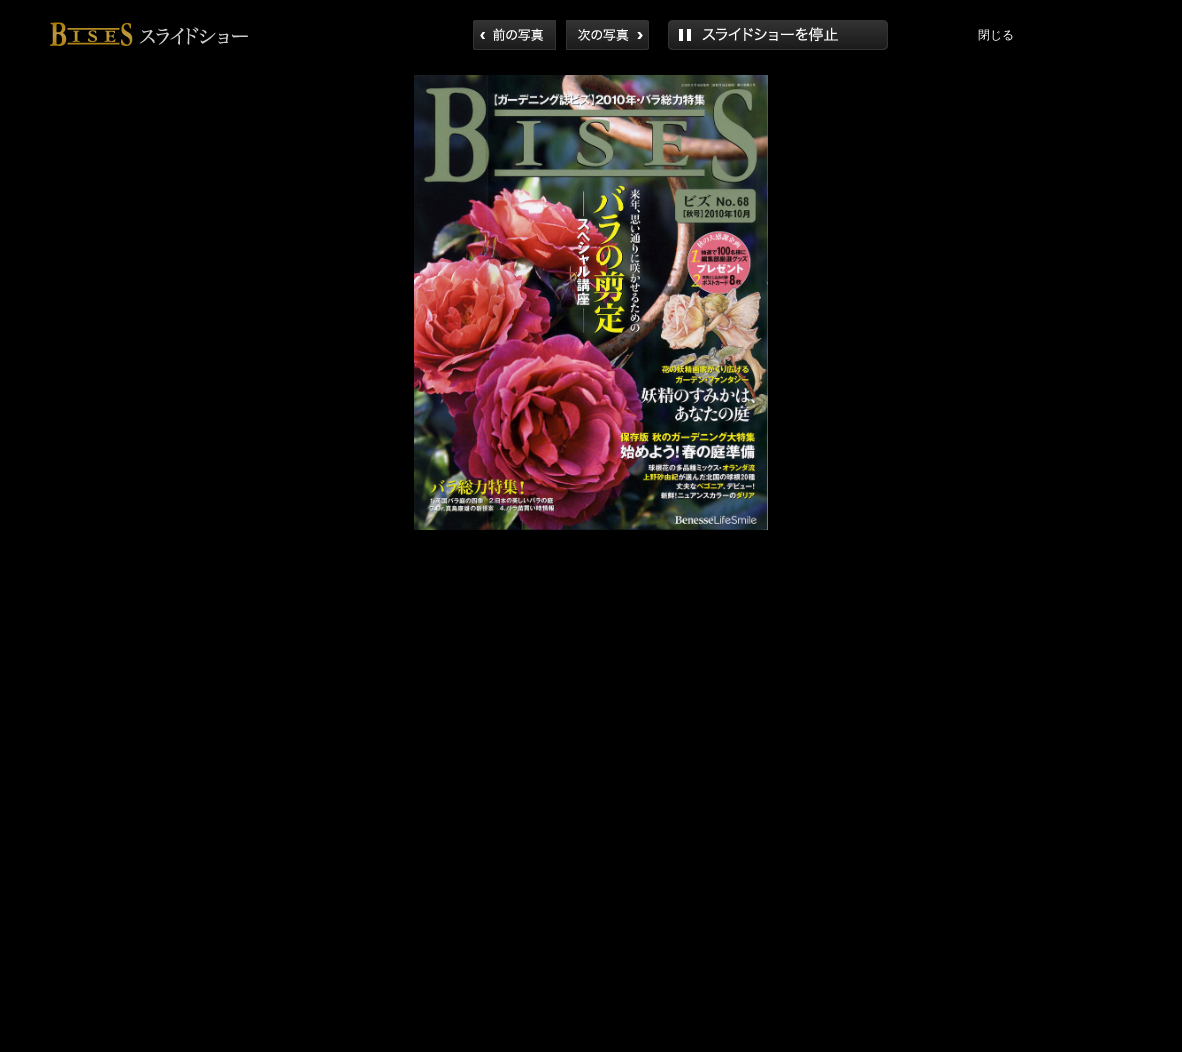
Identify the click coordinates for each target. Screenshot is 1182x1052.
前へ (514, 35)
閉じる (996, 35)
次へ (607, 35)
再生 (778, 35)
